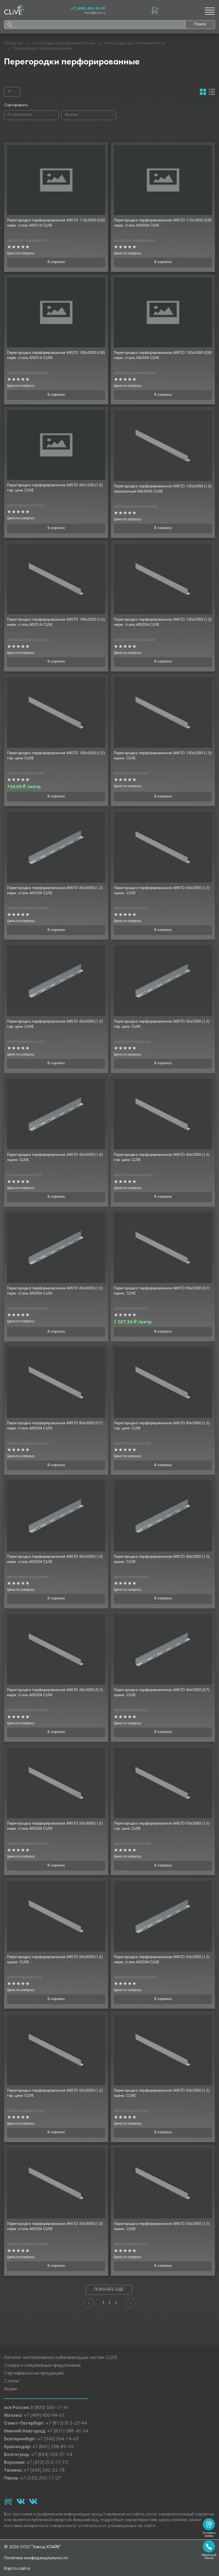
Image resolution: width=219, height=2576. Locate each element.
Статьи (11, 2381)
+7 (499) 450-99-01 (88, 9)
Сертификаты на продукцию (34, 2373)
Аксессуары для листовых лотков (135, 43)
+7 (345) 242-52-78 (44, 2470)
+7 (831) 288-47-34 (67, 2431)
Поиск (200, 24)
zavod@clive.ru (95, 13)
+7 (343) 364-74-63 (58, 2439)
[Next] (130, 2303)
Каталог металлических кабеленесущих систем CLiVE (60, 2358)
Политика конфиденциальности (36, 2558)
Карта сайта (17, 2569)
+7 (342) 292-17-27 (40, 2478)
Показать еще (108, 2290)
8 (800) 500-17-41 (50, 2408)
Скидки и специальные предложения (42, 2366)
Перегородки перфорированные (43, 49)
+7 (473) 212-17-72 (47, 2463)
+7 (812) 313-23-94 (66, 2423)
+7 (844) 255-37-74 (51, 2455)
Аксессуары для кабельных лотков (63, 43)
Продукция (13, 43)
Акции (10, 2389)
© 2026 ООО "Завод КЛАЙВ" (32, 2547)
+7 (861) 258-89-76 (53, 2447)
